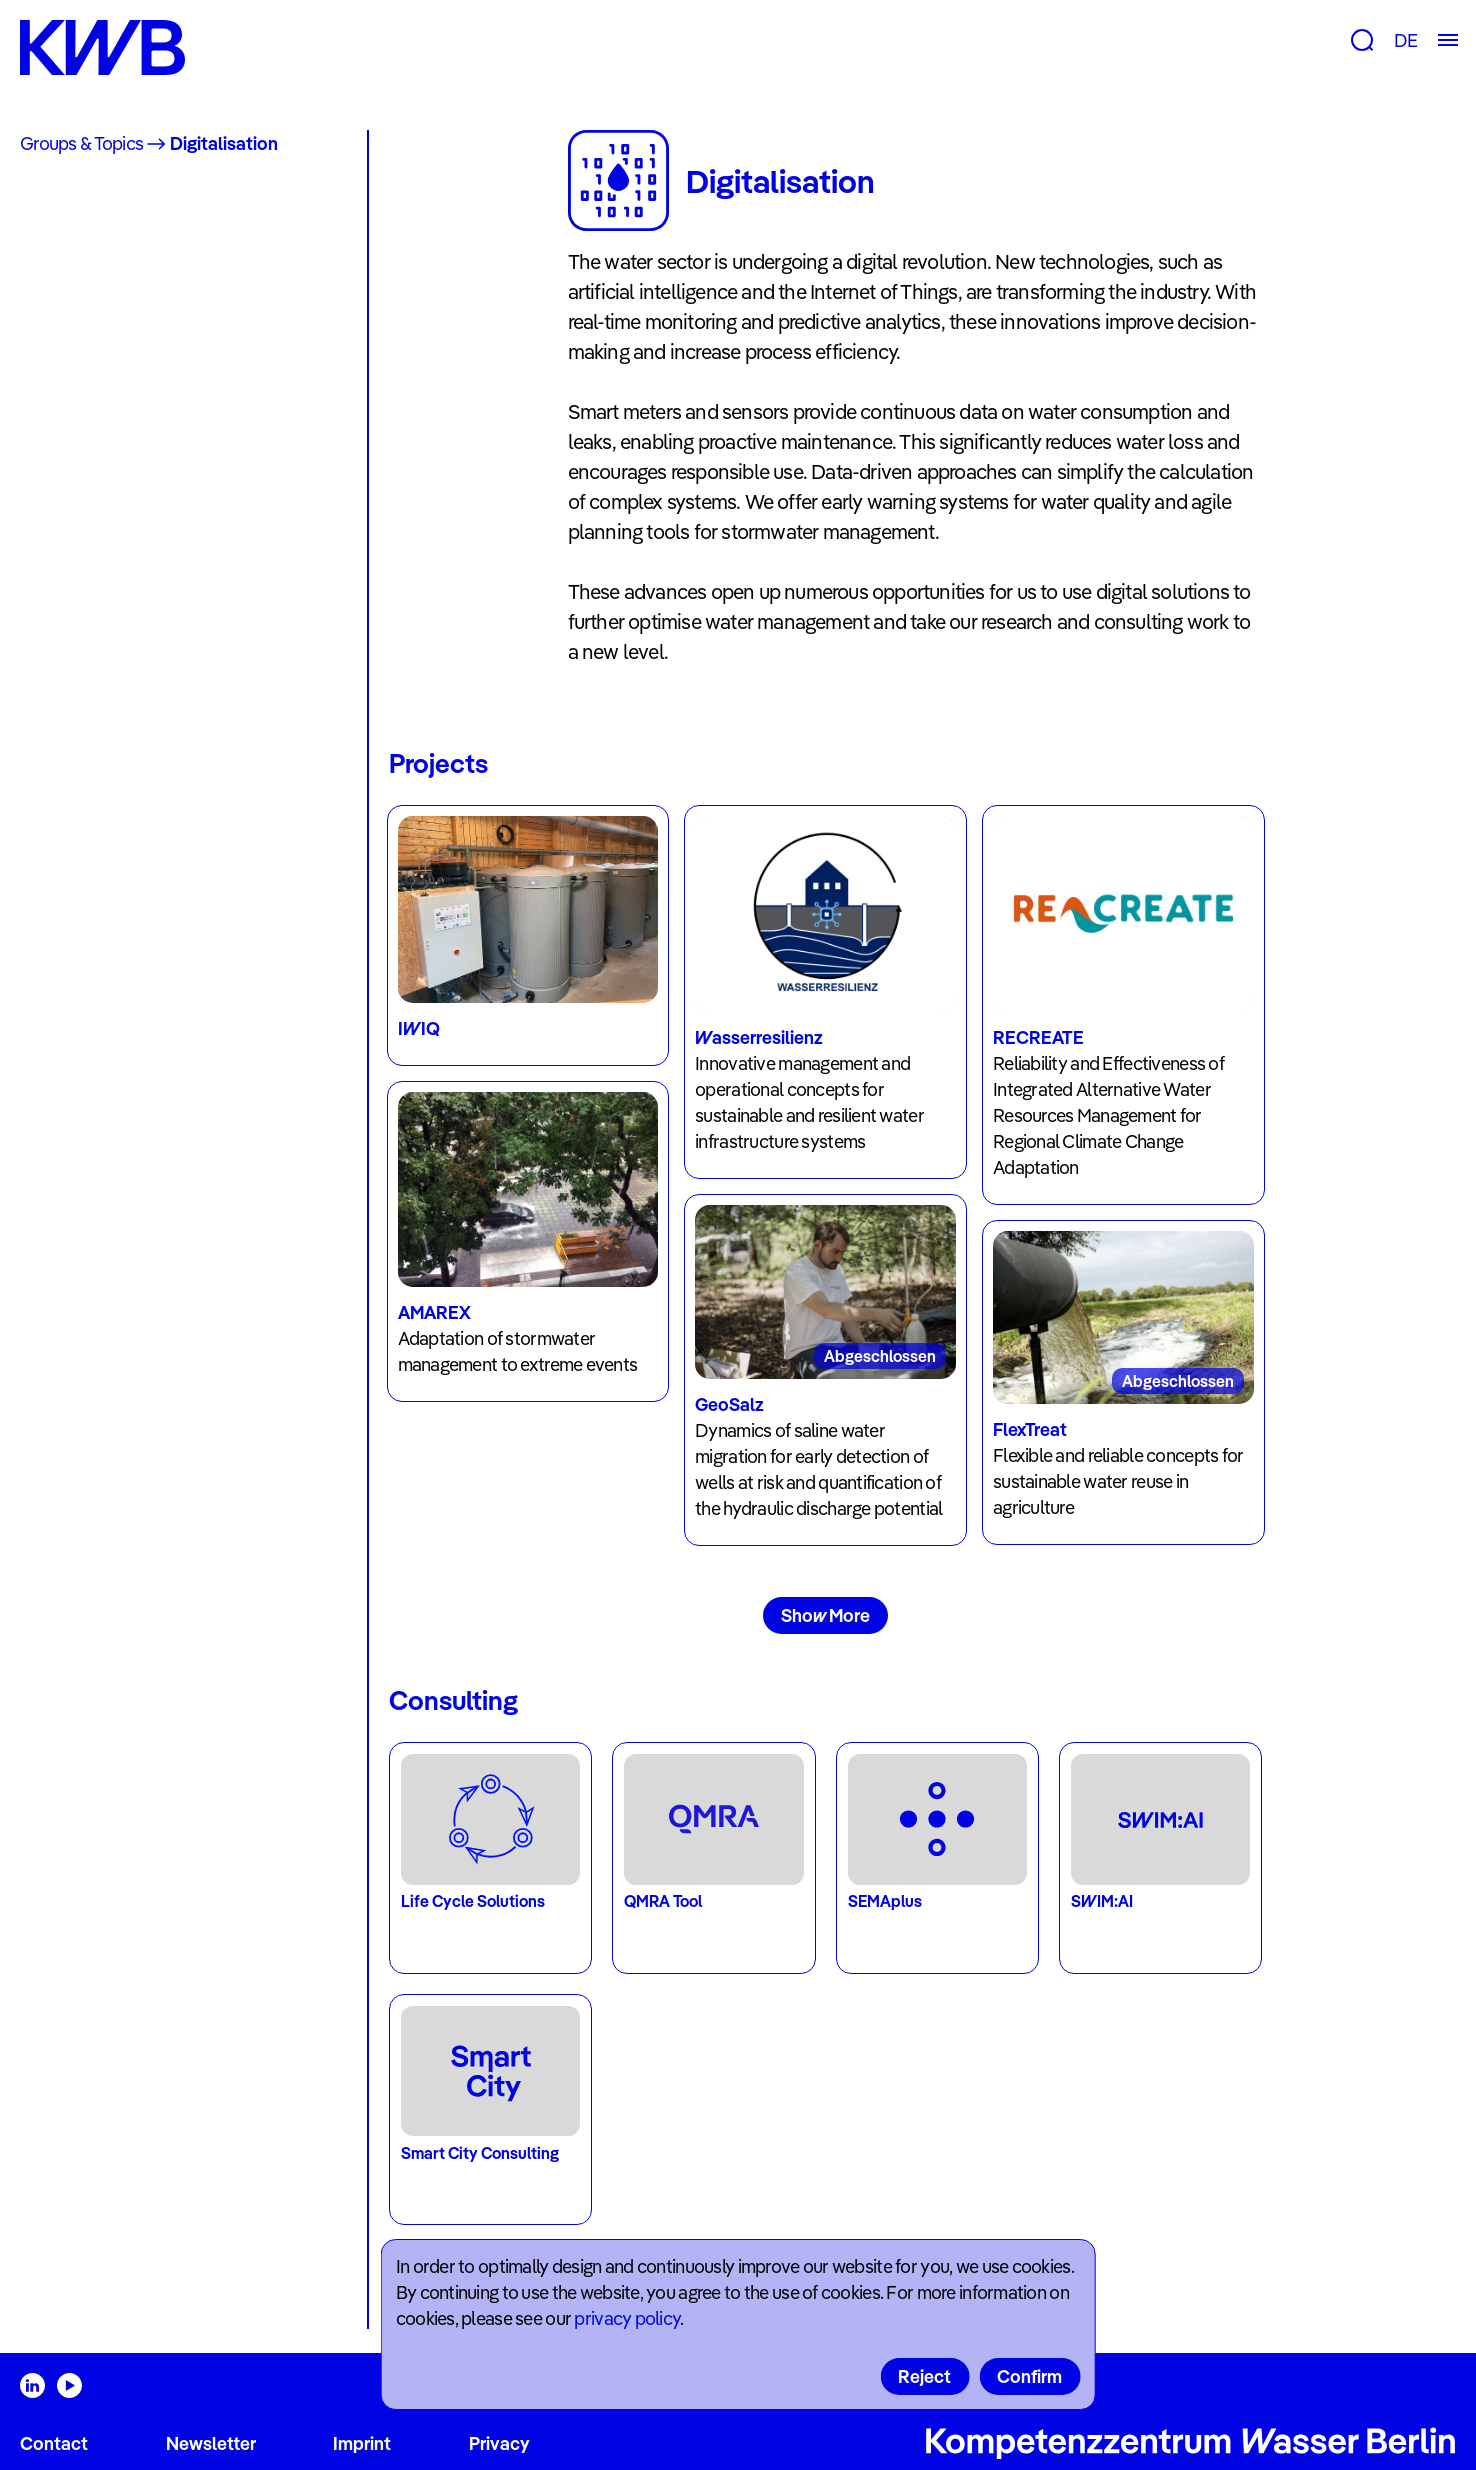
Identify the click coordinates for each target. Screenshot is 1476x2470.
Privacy (499, 2443)
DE (1405, 40)
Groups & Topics (81, 143)
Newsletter (211, 2443)
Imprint (362, 2443)
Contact (54, 2443)
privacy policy (627, 2318)
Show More (825, 1615)
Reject (924, 2376)
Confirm (1029, 2376)
